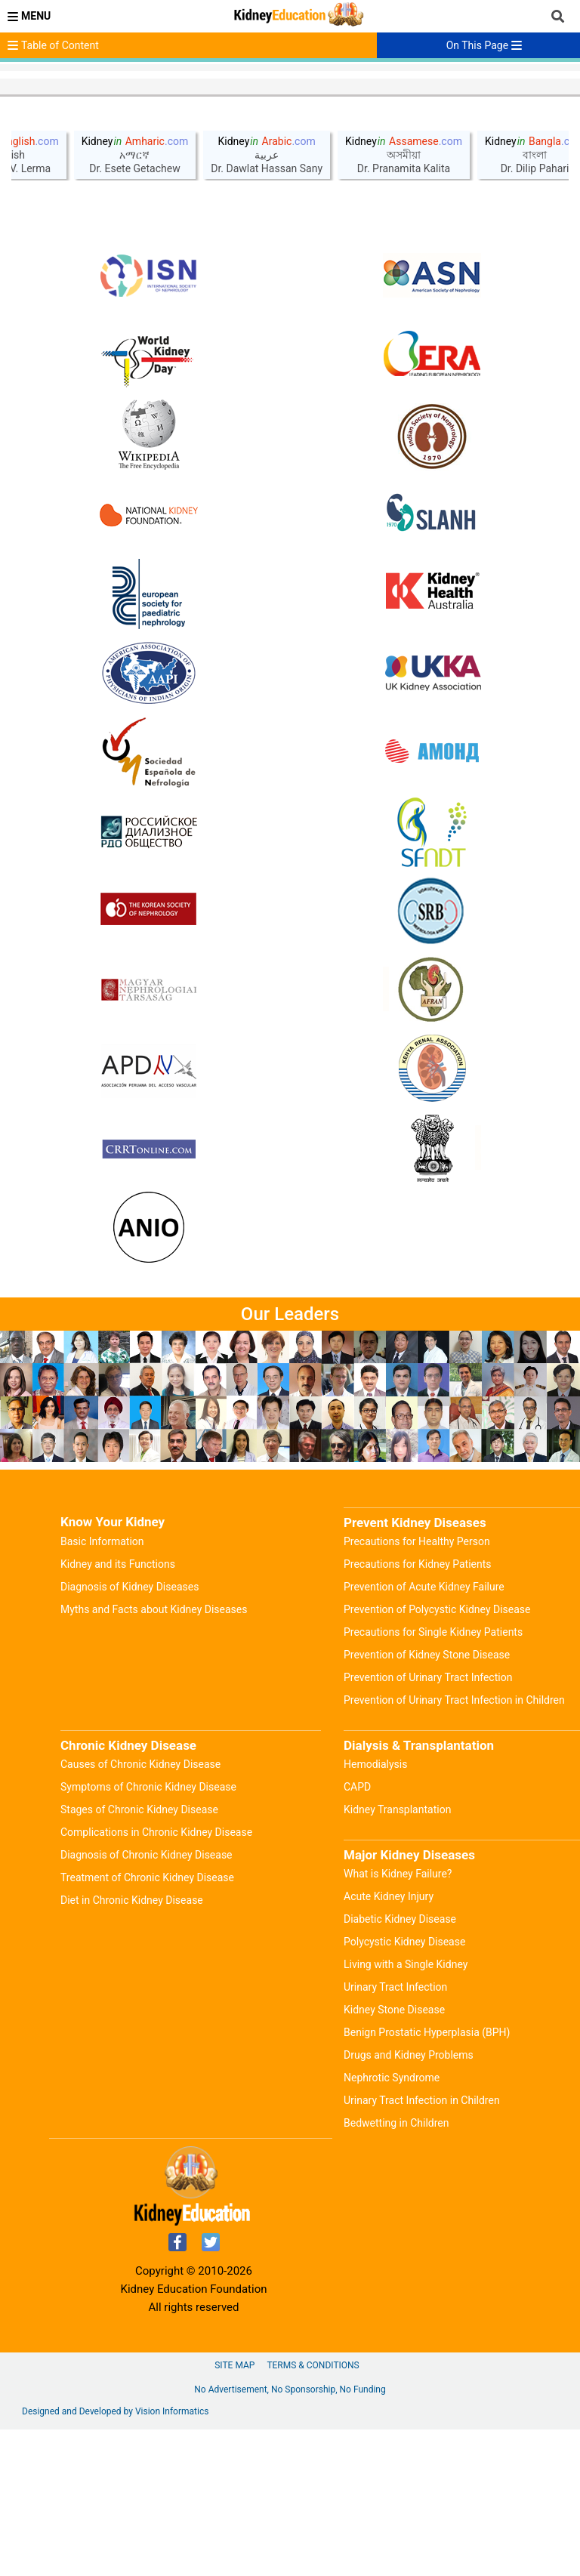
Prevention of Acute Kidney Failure (424, 1733)
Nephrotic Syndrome (392, 2224)
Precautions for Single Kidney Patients (433, 1778)
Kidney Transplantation (397, 1956)
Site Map (234, 2512)
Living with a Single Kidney (405, 2111)
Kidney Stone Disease (394, 2156)
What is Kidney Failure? (398, 2020)
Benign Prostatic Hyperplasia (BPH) (427, 2179)
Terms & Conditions (313, 2512)
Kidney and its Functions (117, 1710)
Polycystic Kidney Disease (404, 2088)
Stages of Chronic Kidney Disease (139, 1956)
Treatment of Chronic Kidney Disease (147, 2024)
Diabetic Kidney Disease (400, 2065)
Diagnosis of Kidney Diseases (129, 1733)
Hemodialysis (375, 1911)
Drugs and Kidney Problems (409, 2201)
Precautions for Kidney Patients (418, 1710)
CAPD (357, 1933)
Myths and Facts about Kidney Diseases (154, 1756)
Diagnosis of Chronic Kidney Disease (146, 2001)
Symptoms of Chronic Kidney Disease (148, 1933)
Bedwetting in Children (396, 2269)
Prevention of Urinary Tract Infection (428, 1824)
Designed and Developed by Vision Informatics (115, 2558)
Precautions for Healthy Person (417, 1688)
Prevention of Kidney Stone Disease (427, 1801)
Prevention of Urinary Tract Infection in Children (454, 1846)
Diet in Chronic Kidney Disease (131, 2047)
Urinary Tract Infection (395, 2133)
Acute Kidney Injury (388, 2043)
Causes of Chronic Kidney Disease (140, 1911)
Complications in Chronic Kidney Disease (156, 1979)
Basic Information (102, 1688)
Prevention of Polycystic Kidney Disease (437, 1756)
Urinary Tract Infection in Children (422, 2247)
